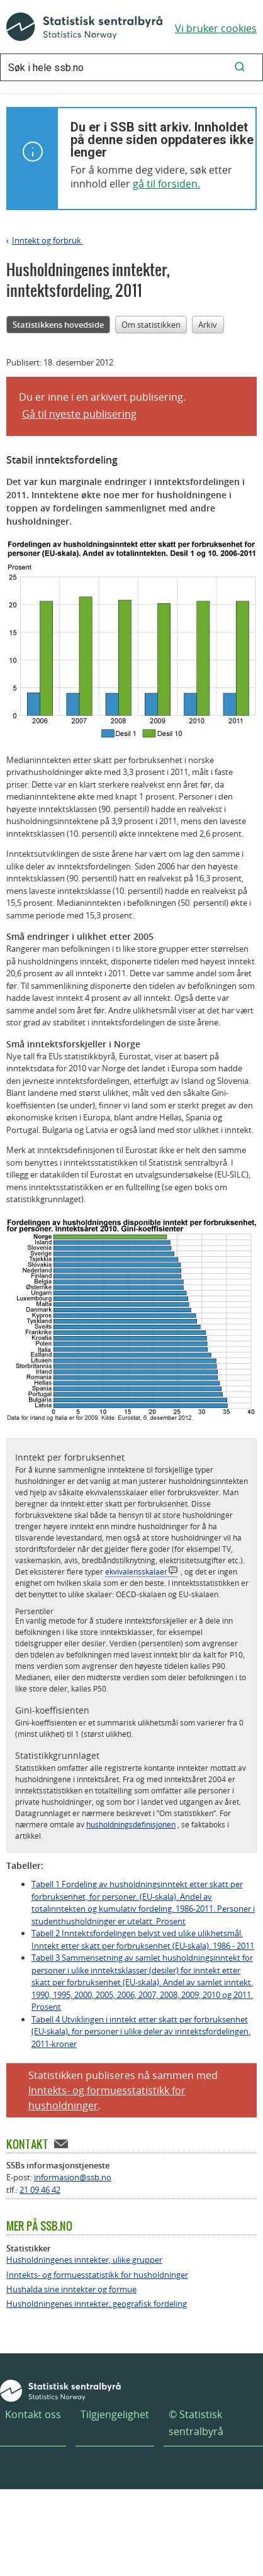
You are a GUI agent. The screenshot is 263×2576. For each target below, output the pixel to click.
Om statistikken (151, 324)
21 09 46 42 (40, 2189)
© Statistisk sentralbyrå (196, 2422)
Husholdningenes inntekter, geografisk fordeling (96, 2304)
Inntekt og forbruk (47, 240)
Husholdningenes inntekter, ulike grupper (84, 2260)
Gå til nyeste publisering (79, 414)
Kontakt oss (33, 2414)
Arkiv (207, 324)
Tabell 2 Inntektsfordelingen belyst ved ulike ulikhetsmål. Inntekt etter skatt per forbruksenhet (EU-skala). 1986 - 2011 (142, 1939)
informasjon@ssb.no (72, 2177)
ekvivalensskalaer (136, 1571)
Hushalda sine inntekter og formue (71, 2289)
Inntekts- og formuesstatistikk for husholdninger (97, 2275)
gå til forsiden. (166, 184)
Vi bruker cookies (216, 28)
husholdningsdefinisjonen (131, 1824)
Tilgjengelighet (115, 2414)
